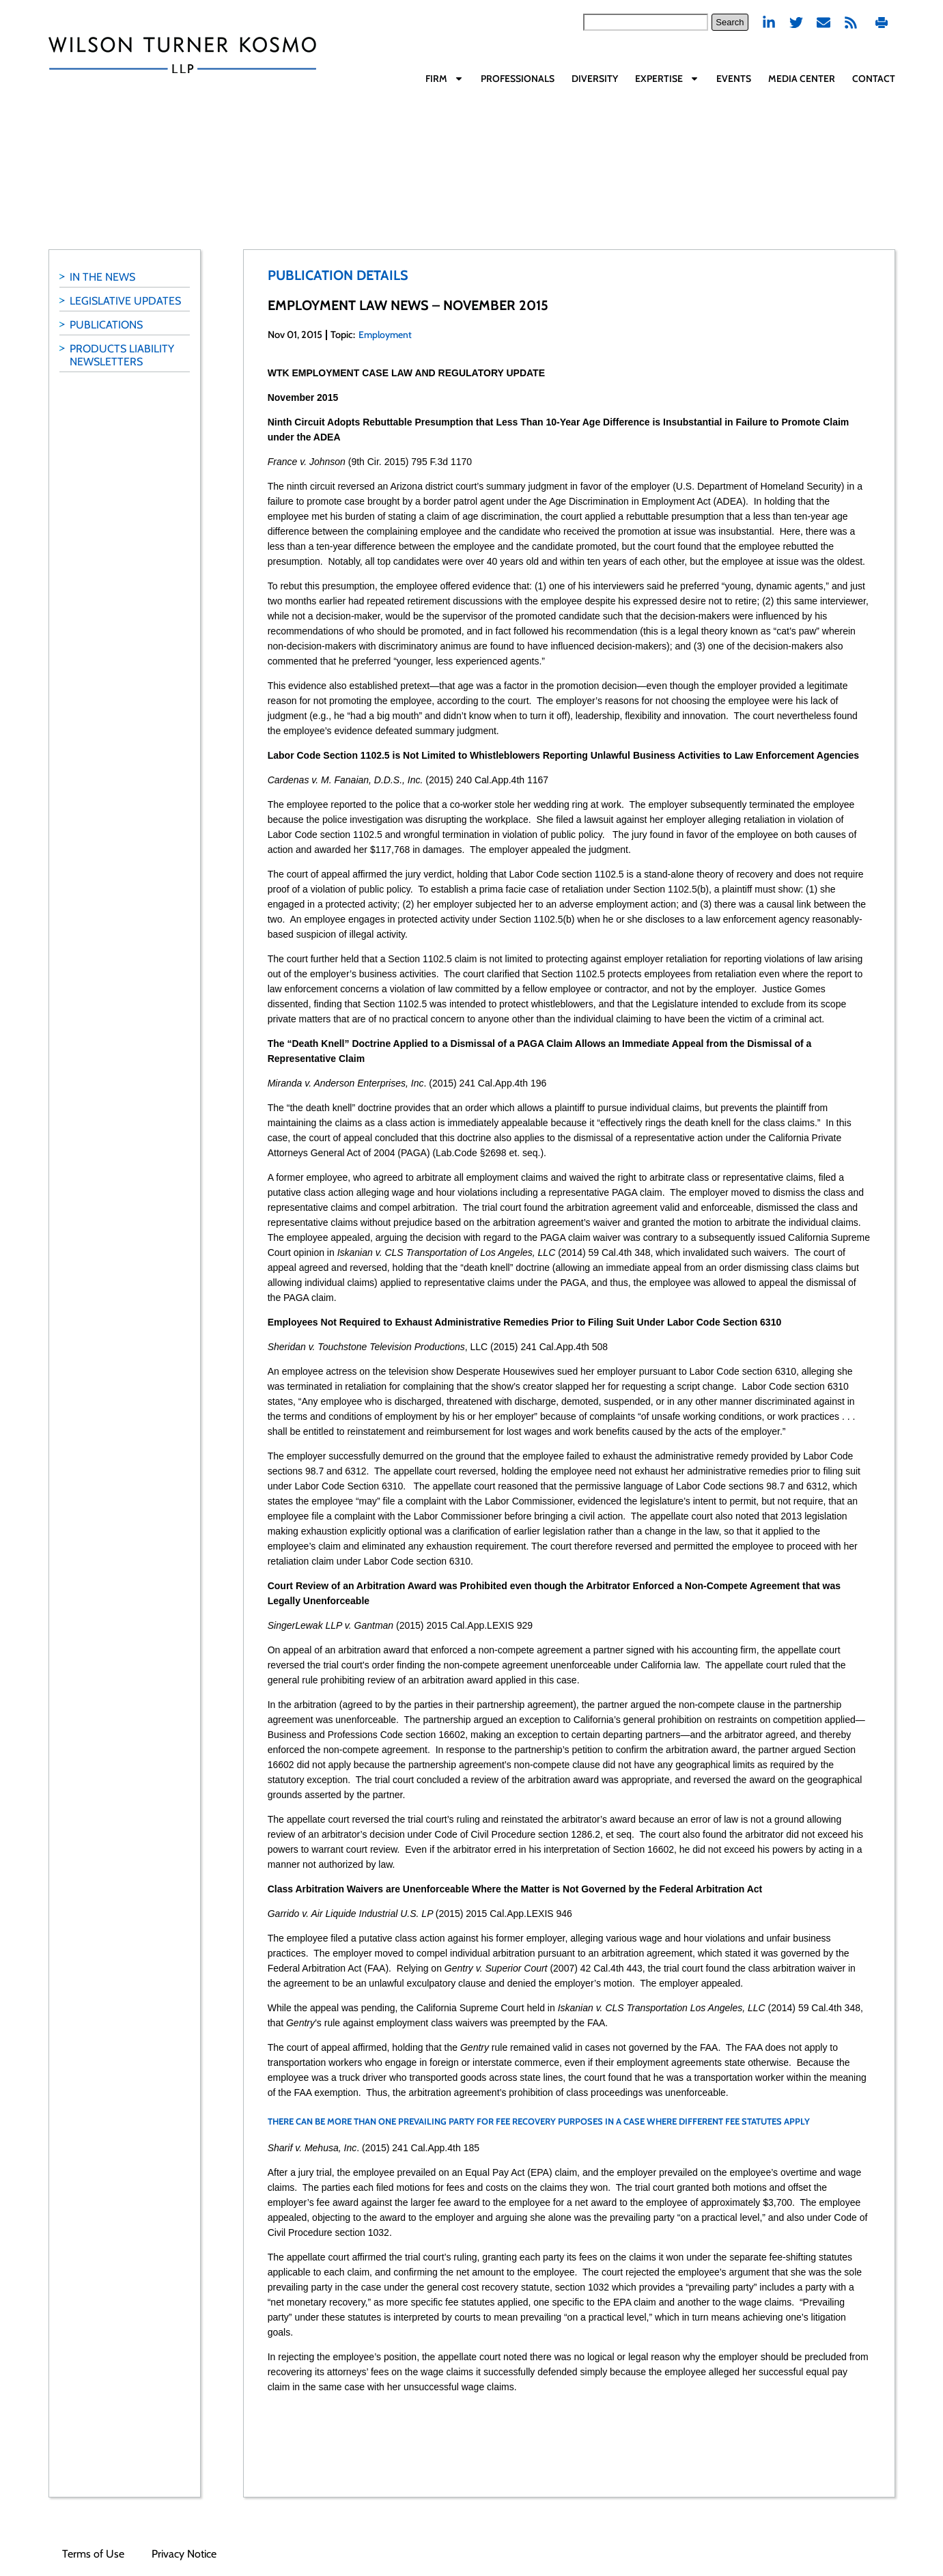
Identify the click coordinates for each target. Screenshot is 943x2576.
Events (733, 78)
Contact (873, 78)
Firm (444, 78)
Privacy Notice (184, 2553)
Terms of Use (93, 2553)
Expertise (667, 78)
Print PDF (881, 22)
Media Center (801, 78)
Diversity (595, 78)
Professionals (517, 78)
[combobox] (645, 22)
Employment (385, 334)
